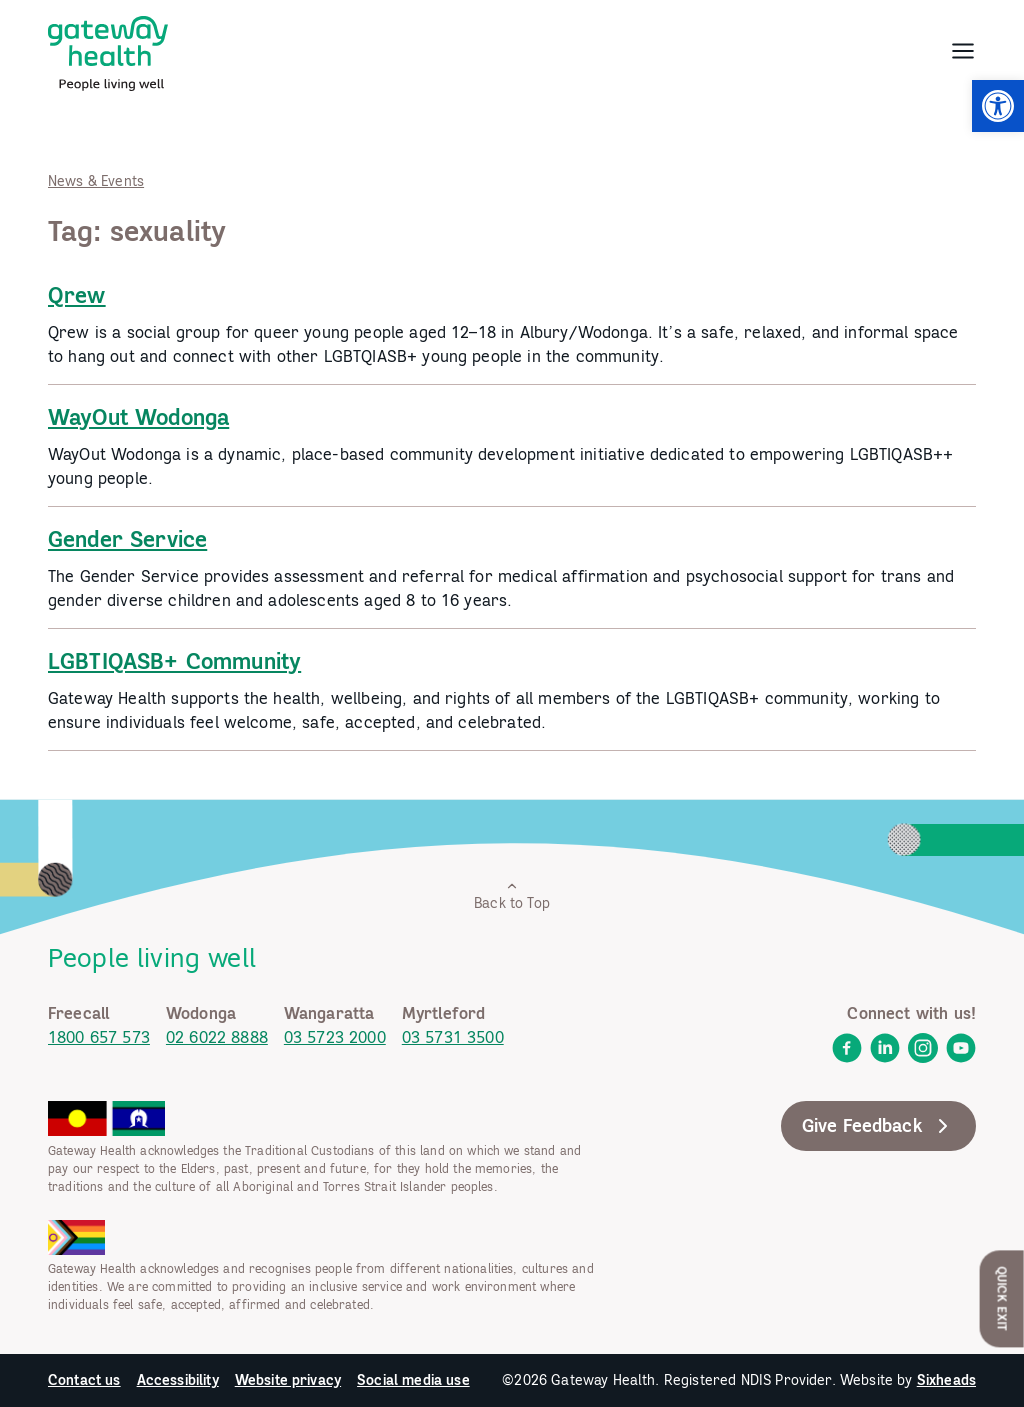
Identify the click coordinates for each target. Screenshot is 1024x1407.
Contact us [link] (84, 1380)
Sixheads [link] (946, 1380)
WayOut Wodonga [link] (138, 417)
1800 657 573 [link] (99, 1037)
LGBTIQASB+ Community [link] (174, 661)
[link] (998, 106)
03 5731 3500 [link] (453, 1037)
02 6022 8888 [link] (217, 1037)
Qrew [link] (77, 295)
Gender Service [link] (127, 539)
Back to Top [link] (512, 895)
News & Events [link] (96, 181)
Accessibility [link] (178, 1380)
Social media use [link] (413, 1380)
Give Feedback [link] (878, 1126)
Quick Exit (1002, 1298)
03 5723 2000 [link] (335, 1037)
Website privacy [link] (288, 1380)
